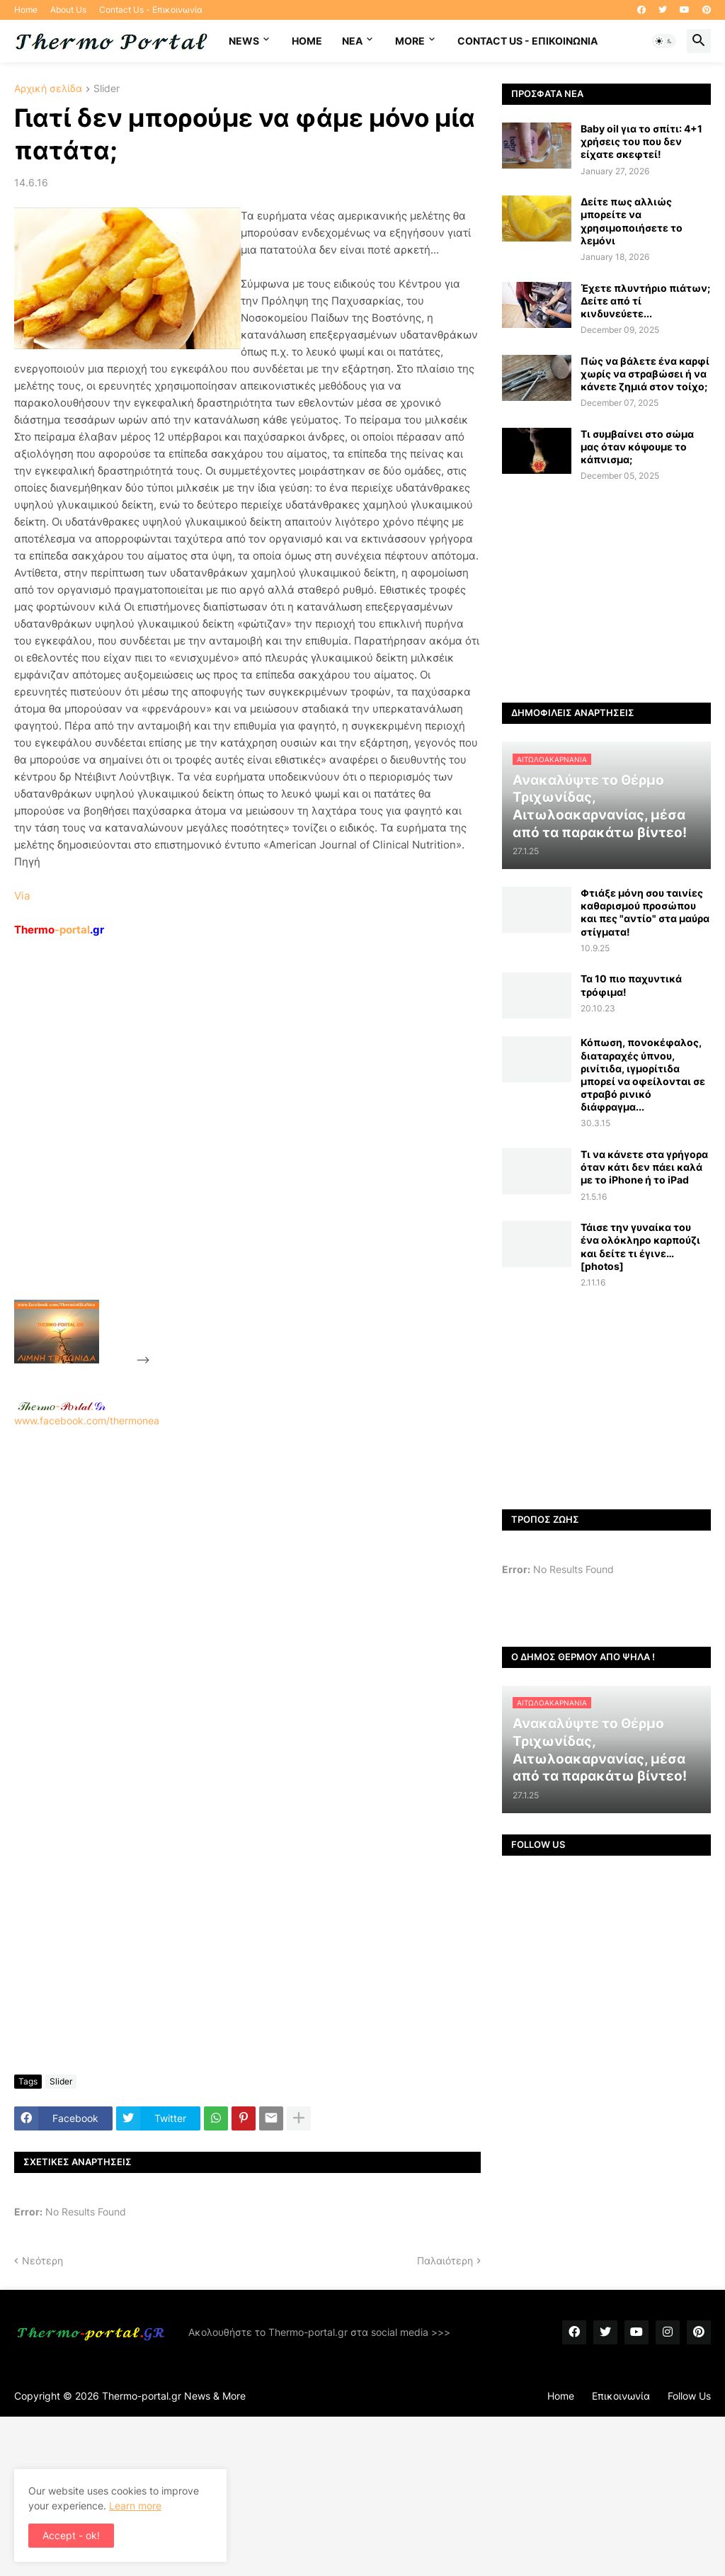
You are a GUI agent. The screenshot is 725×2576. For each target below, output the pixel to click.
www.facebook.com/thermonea (247, 1595)
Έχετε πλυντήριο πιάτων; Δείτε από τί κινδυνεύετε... (645, 300)
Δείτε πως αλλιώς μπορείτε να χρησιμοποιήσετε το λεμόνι (632, 220)
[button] (664, 41)
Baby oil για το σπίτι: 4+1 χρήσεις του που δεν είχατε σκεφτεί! (641, 141)
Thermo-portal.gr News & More (174, 2396)
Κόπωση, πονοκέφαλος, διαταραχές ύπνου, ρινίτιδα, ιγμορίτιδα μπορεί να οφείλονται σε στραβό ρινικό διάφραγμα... (643, 1074)
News (244, 41)
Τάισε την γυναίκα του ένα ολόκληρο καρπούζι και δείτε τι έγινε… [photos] (640, 1246)
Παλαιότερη (445, 2260)
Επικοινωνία (621, 2396)
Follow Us (689, 2396)
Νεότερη (42, 2260)
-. (61, 1406)
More (410, 41)
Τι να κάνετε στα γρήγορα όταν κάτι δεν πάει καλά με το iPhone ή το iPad (644, 1167)
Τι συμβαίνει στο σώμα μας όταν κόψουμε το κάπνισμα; (637, 446)
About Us (68, 9)
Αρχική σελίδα (48, 89)
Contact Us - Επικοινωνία (150, 9)
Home (26, 9)
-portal (59, 929)
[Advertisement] (259, 1150)
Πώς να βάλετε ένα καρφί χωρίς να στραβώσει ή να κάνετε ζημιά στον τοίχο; (645, 373)
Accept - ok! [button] (71, 2535)
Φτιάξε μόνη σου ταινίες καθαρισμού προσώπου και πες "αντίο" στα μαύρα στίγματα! (645, 912)
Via (22, 895)
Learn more (135, 2506)
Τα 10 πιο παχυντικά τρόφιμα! (631, 984)
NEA (352, 41)
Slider (106, 89)
